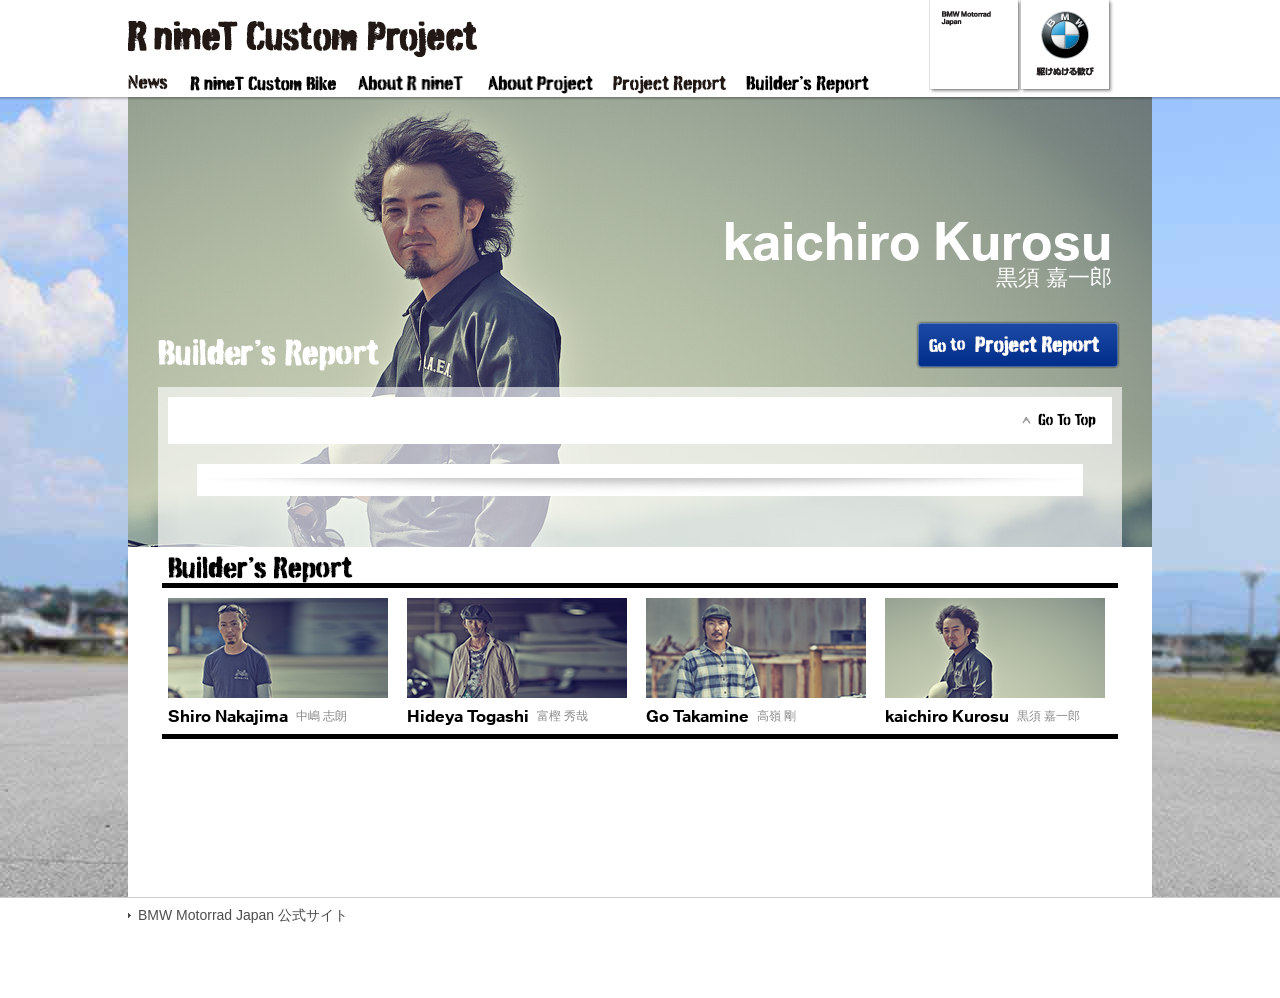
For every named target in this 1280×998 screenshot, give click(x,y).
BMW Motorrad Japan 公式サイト (243, 915)
